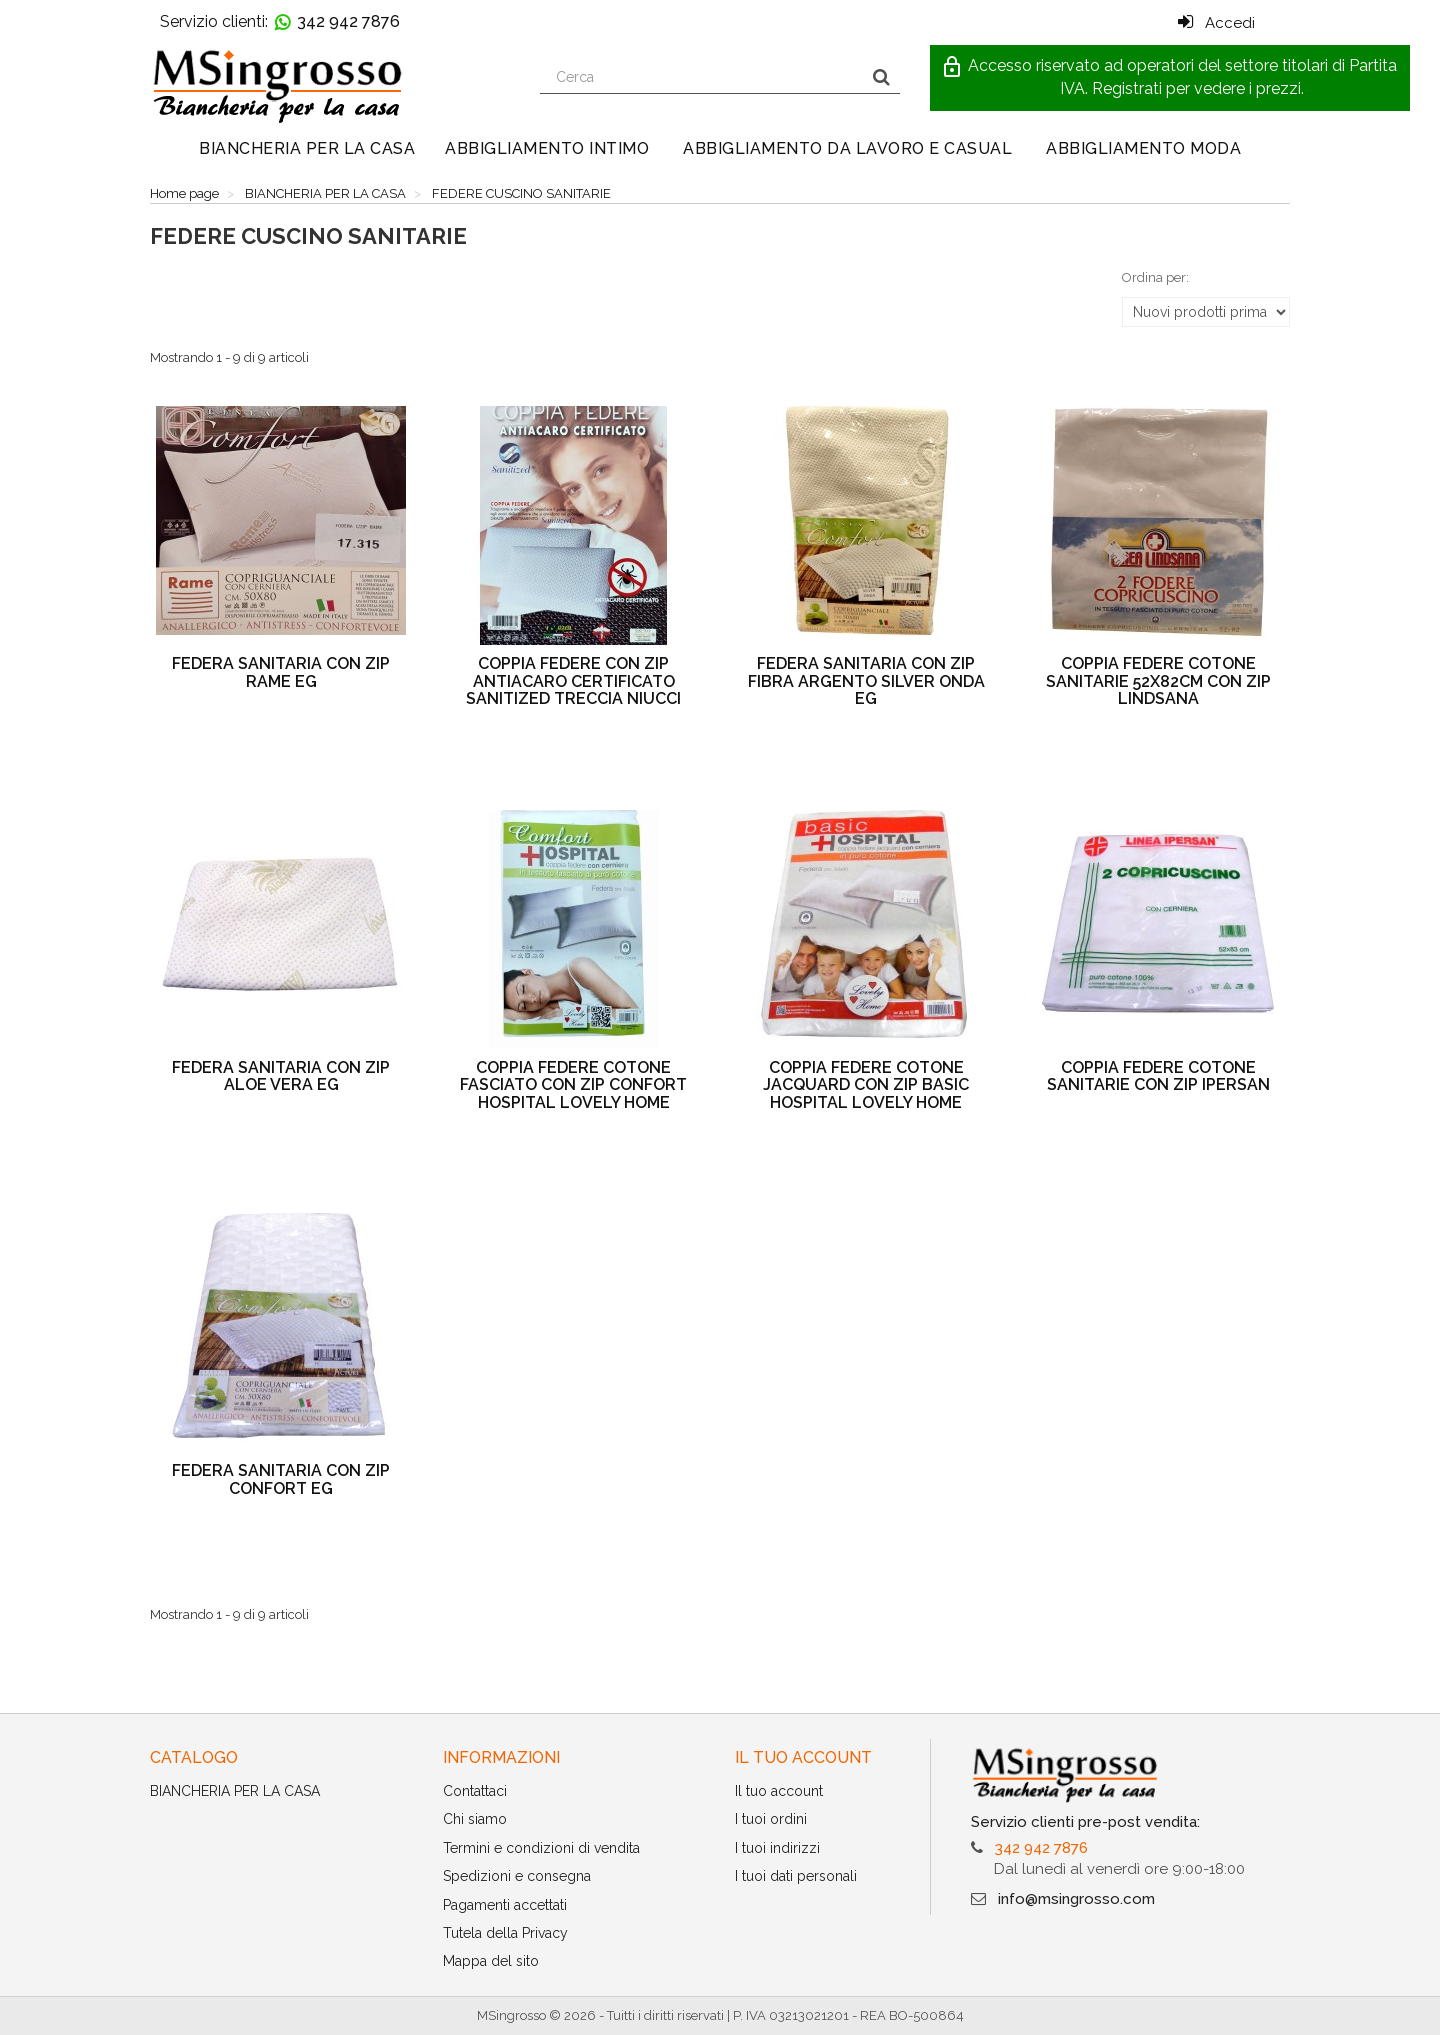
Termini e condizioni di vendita (541, 1848)
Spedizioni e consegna (517, 1876)
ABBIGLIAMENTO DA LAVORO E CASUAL (847, 148)
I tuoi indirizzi (777, 1848)
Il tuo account (779, 1791)
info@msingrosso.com (1076, 1899)
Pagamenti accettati (505, 1905)
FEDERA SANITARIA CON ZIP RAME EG (281, 672)
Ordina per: (1155, 277)
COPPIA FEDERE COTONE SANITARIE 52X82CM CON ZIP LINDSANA (1158, 681)
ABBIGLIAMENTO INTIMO (547, 148)
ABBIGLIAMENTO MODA (1143, 148)
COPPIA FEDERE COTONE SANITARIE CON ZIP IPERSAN (1158, 1076)
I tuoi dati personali (796, 1876)
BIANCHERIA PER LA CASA (307, 148)
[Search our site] (702, 77)
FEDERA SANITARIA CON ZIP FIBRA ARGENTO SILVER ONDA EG (866, 681)
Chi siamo (475, 1819)
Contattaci (475, 1791)
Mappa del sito (491, 1961)
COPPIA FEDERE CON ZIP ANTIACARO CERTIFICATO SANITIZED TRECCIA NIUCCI (573, 681)
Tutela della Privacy (505, 1933)
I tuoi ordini (771, 1819)
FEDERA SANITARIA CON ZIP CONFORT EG (281, 1479)
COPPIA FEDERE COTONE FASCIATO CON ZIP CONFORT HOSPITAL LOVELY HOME (573, 1085)
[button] (1170, 78)
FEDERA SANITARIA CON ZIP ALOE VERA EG (281, 1076)
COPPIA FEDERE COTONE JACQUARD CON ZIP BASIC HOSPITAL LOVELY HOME (866, 1085)
